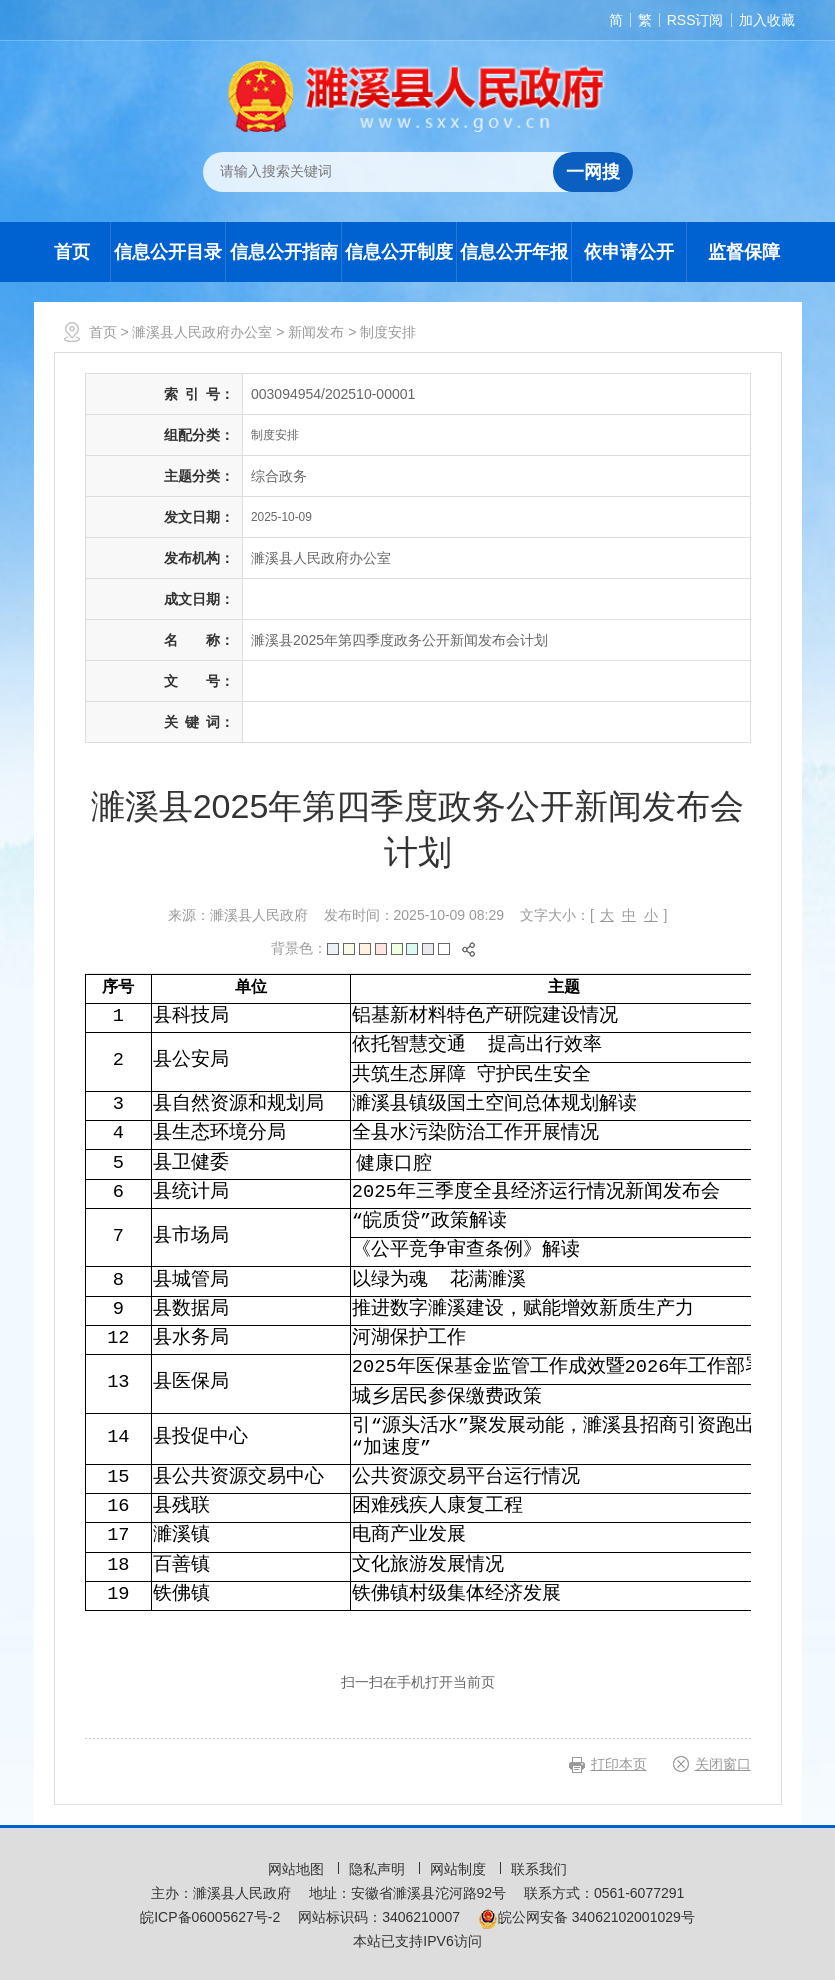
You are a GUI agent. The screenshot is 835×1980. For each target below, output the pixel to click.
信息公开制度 (399, 252)
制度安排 (388, 332)
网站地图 (298, 1869)
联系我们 (539, 1869)
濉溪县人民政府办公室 (202, 332)
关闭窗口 (723, 1764)
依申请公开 (629, 252)
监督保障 (744, 252)
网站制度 (460, 1869)
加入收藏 (767, 20)
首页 (72, 252)
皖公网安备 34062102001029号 (586, 1917)
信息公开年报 (514, 252)
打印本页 (619, 1764)
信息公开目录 (168, 252)
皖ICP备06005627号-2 (210, 1917)
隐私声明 (379, 1869)
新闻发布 (316, 332)
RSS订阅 (695, 20)
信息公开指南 (284, 252)
